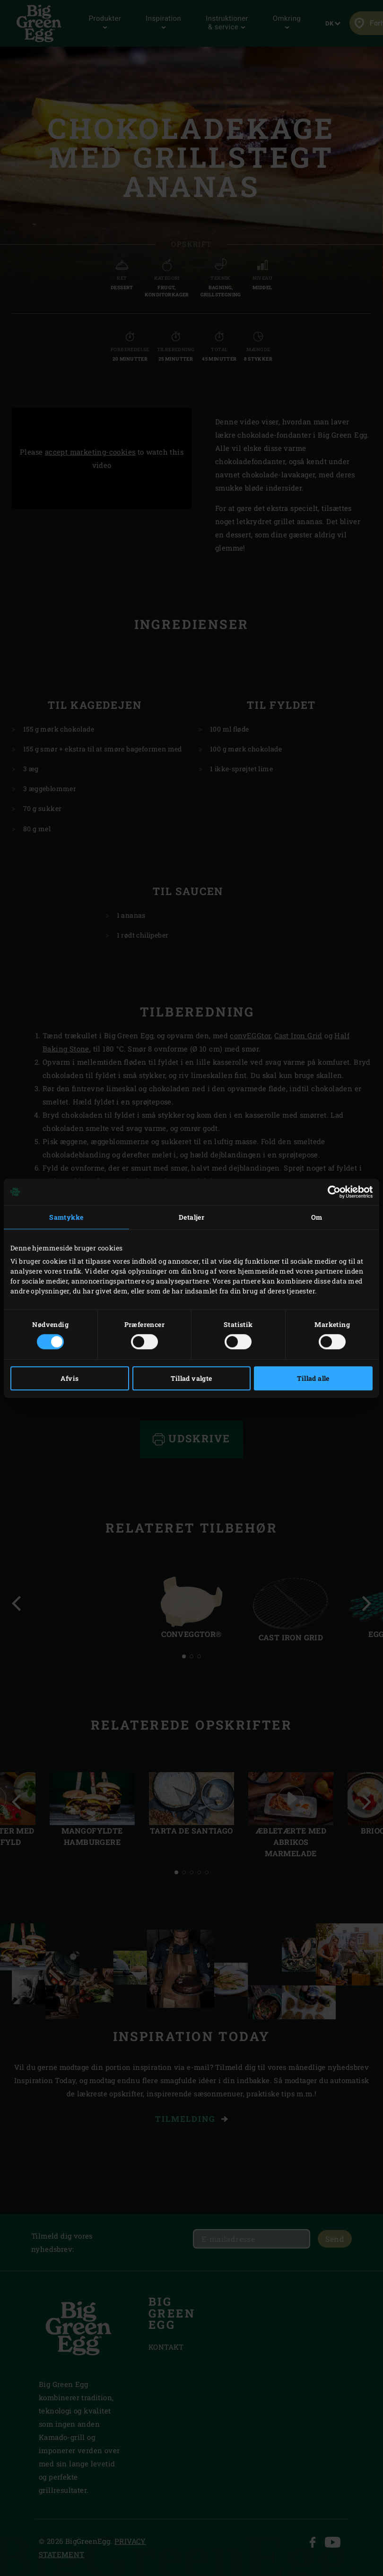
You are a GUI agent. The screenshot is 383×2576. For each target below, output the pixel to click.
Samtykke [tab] (66, 1217)
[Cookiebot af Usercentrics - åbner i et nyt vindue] (331, 1191)
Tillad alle (313, 1378)
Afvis (69, 1378)
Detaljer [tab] (191, 1217)
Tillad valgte (191, 1378)
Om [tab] (316, 1217)
